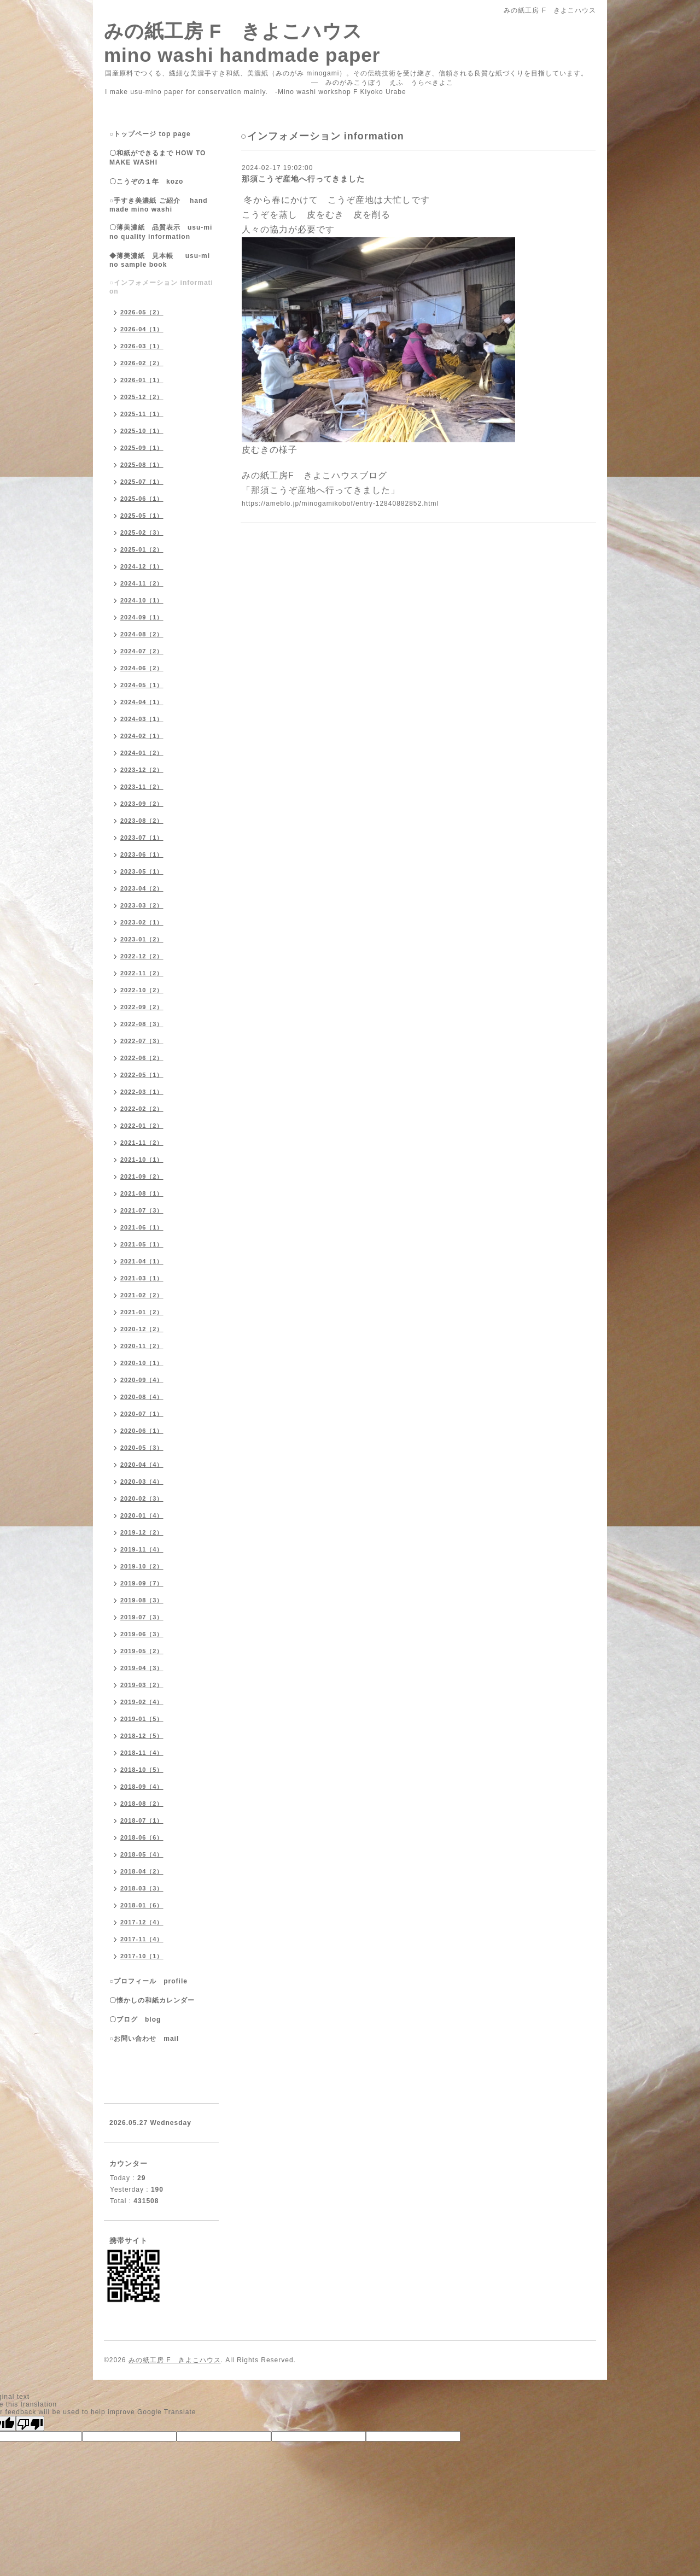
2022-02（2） (142, 1108)
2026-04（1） (142, 329)
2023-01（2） (142, 939)
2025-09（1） (142, 447)
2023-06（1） (142, 854)
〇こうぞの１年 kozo (146, 181)
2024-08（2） (142, 634)
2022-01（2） (142, 1125)
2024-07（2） (142, 651)
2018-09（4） (142, 1786)
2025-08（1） (142, 464)
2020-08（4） (142, 1397)
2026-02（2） (142, 363)
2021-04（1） (142, 1261)
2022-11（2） (142, 973)
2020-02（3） (142, 1498)
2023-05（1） (142, 871)
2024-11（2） (142, 583)
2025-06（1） (142, 498)
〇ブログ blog (135, 2019)
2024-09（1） (142, 617)
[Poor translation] (30, 2423)
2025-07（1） (142, 481)
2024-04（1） (142, 702)
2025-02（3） (142, 532)
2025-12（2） (142, 397)
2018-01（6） (142, 1905)
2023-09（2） (142, 803)
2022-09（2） (142, 1007)
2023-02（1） (142, 922)
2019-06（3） (142, 1634)
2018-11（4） (142, 1752)
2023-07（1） (142, 837)
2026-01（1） (142, 380)
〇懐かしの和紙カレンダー (159, 2000)
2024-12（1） (142, 566)
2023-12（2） (142, 769)
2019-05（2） (142, 1651)
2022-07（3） (142, 1041)
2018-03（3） (142, 1888)
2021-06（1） (142, 1227)
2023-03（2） (142, 905)
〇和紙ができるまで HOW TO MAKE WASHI (157, 157)
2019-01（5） (142, 1719)
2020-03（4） (142, 1481)
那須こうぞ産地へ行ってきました (303, 178)
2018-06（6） (142, 1837)
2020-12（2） (142, 1329)
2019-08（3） (142, 1600)
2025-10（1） (142, 431)
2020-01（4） (142, 1515)
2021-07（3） (142, 1210)
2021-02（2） (142, 1295)
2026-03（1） (142, 346)
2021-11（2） (142, 1142)
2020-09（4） (142, 1380)
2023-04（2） (142, 888)
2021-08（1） (142, 1193)
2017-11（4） (142, 1939)
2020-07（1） (142, 1413)
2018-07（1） (142, 1820)
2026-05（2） (142, 312)
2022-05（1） (142, 1075)
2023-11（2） (142, 786)
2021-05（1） (142, 1244)
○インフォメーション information (161, 287)
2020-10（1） (142, 1363)
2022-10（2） (142, 990)
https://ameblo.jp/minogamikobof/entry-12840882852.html (340, 503)
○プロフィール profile (148, 1981)
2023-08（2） (142, 820)
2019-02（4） (142, 1702)
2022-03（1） (142, 1091)
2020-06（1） (142, 1430)
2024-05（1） (142, 685)
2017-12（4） (142, 1922)
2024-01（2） (142, 753)
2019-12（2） (142, 1532)
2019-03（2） (142, 1685)
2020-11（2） (142, 1346)
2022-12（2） (142, 956)
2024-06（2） (142, 668)
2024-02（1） (142, 736)
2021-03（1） (142, 1278)
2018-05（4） (142, 1854)
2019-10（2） (142, 1566)
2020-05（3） (142, 1447)
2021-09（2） (142, 1176)
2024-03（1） (142, 719)
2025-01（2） (142, 549)
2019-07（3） (142, 1617)
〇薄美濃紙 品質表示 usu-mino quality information (160, 232)
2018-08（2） (142, 1803)
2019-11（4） (142, 1549)
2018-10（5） (142, 1769)
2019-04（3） (142, 1668)
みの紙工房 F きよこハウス (175, 2360)
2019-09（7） (142, 1583)
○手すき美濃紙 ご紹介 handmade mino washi (158, 205)
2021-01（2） (142, 1312)
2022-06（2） (142, 1058)
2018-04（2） (142, 1871)
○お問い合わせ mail (144, 2038)
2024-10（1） (142, 600)
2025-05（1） (142, 515)
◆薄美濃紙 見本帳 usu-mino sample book (159, 260)
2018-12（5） (142, 1735)
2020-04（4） (142, 1464)
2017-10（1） (142, 1956)
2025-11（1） (142, 414)
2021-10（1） (142, 1159)
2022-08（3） (142, 1024)
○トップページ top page (150, 134)
